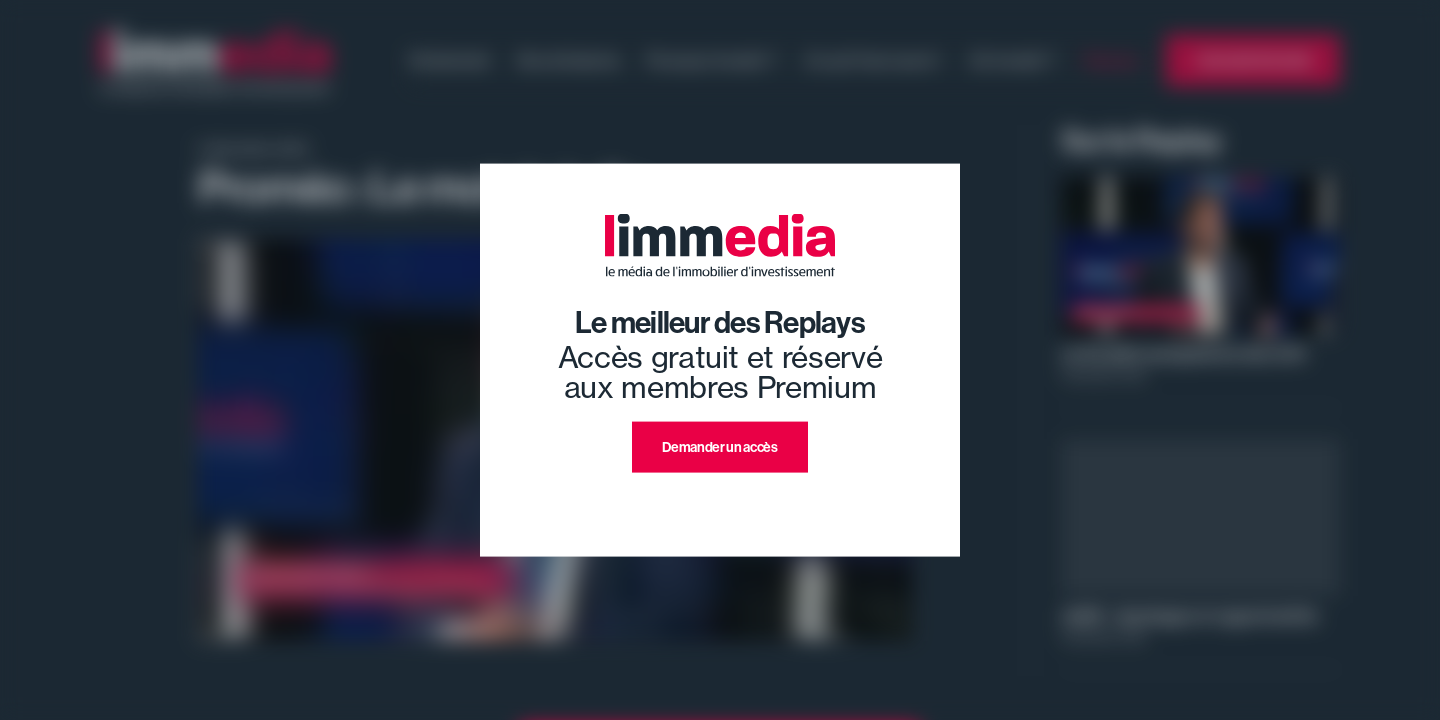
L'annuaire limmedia (1253, 60)
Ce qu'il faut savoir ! (873, 60)
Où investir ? (1013, 60)
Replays (1111, 60)
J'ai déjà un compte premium (720, 496)
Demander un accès (719, 447)
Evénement (450, 60)
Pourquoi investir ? (712, 60)
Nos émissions (568, 60)
